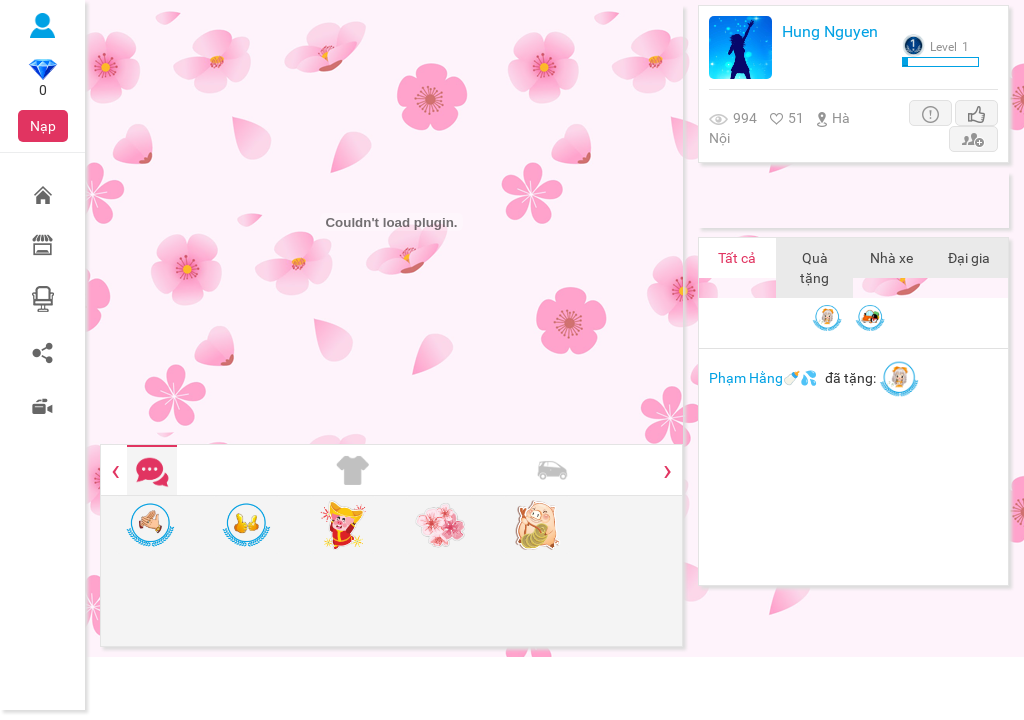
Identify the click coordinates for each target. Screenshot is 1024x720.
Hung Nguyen (830, 31)
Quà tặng (814, 268)
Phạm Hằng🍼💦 (763, 378)
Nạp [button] (43, 126)
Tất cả (737, 258)
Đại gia (969, 258)
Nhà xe (891, 258)
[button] (930, 113)
